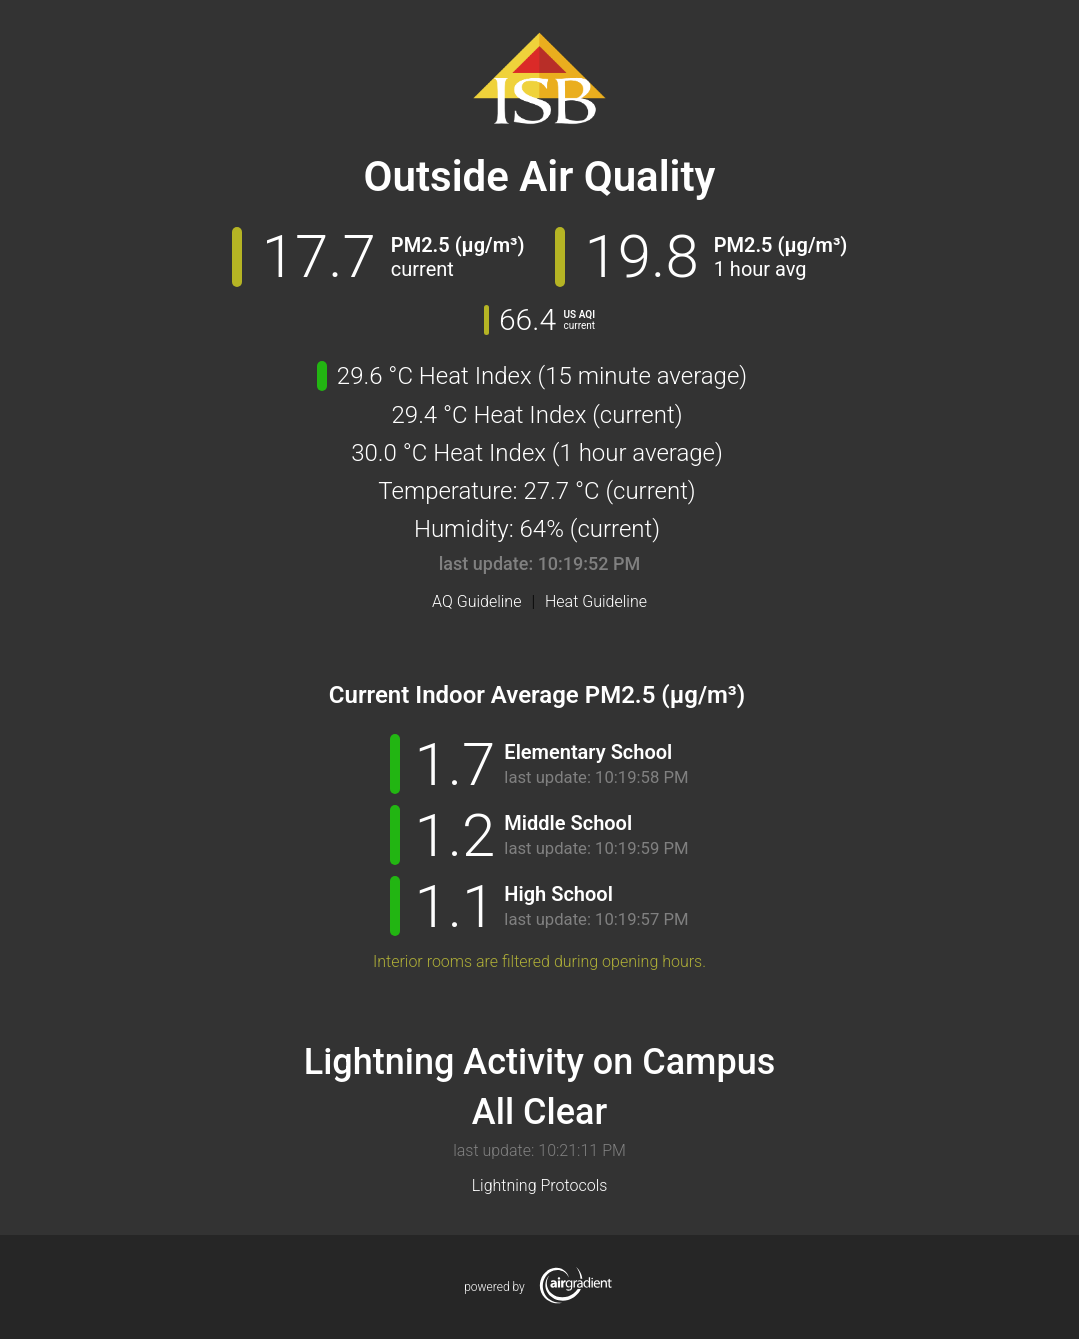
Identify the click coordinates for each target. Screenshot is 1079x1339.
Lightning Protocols (540, 1185)
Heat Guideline (596, 601)
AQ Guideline (476, 601)
